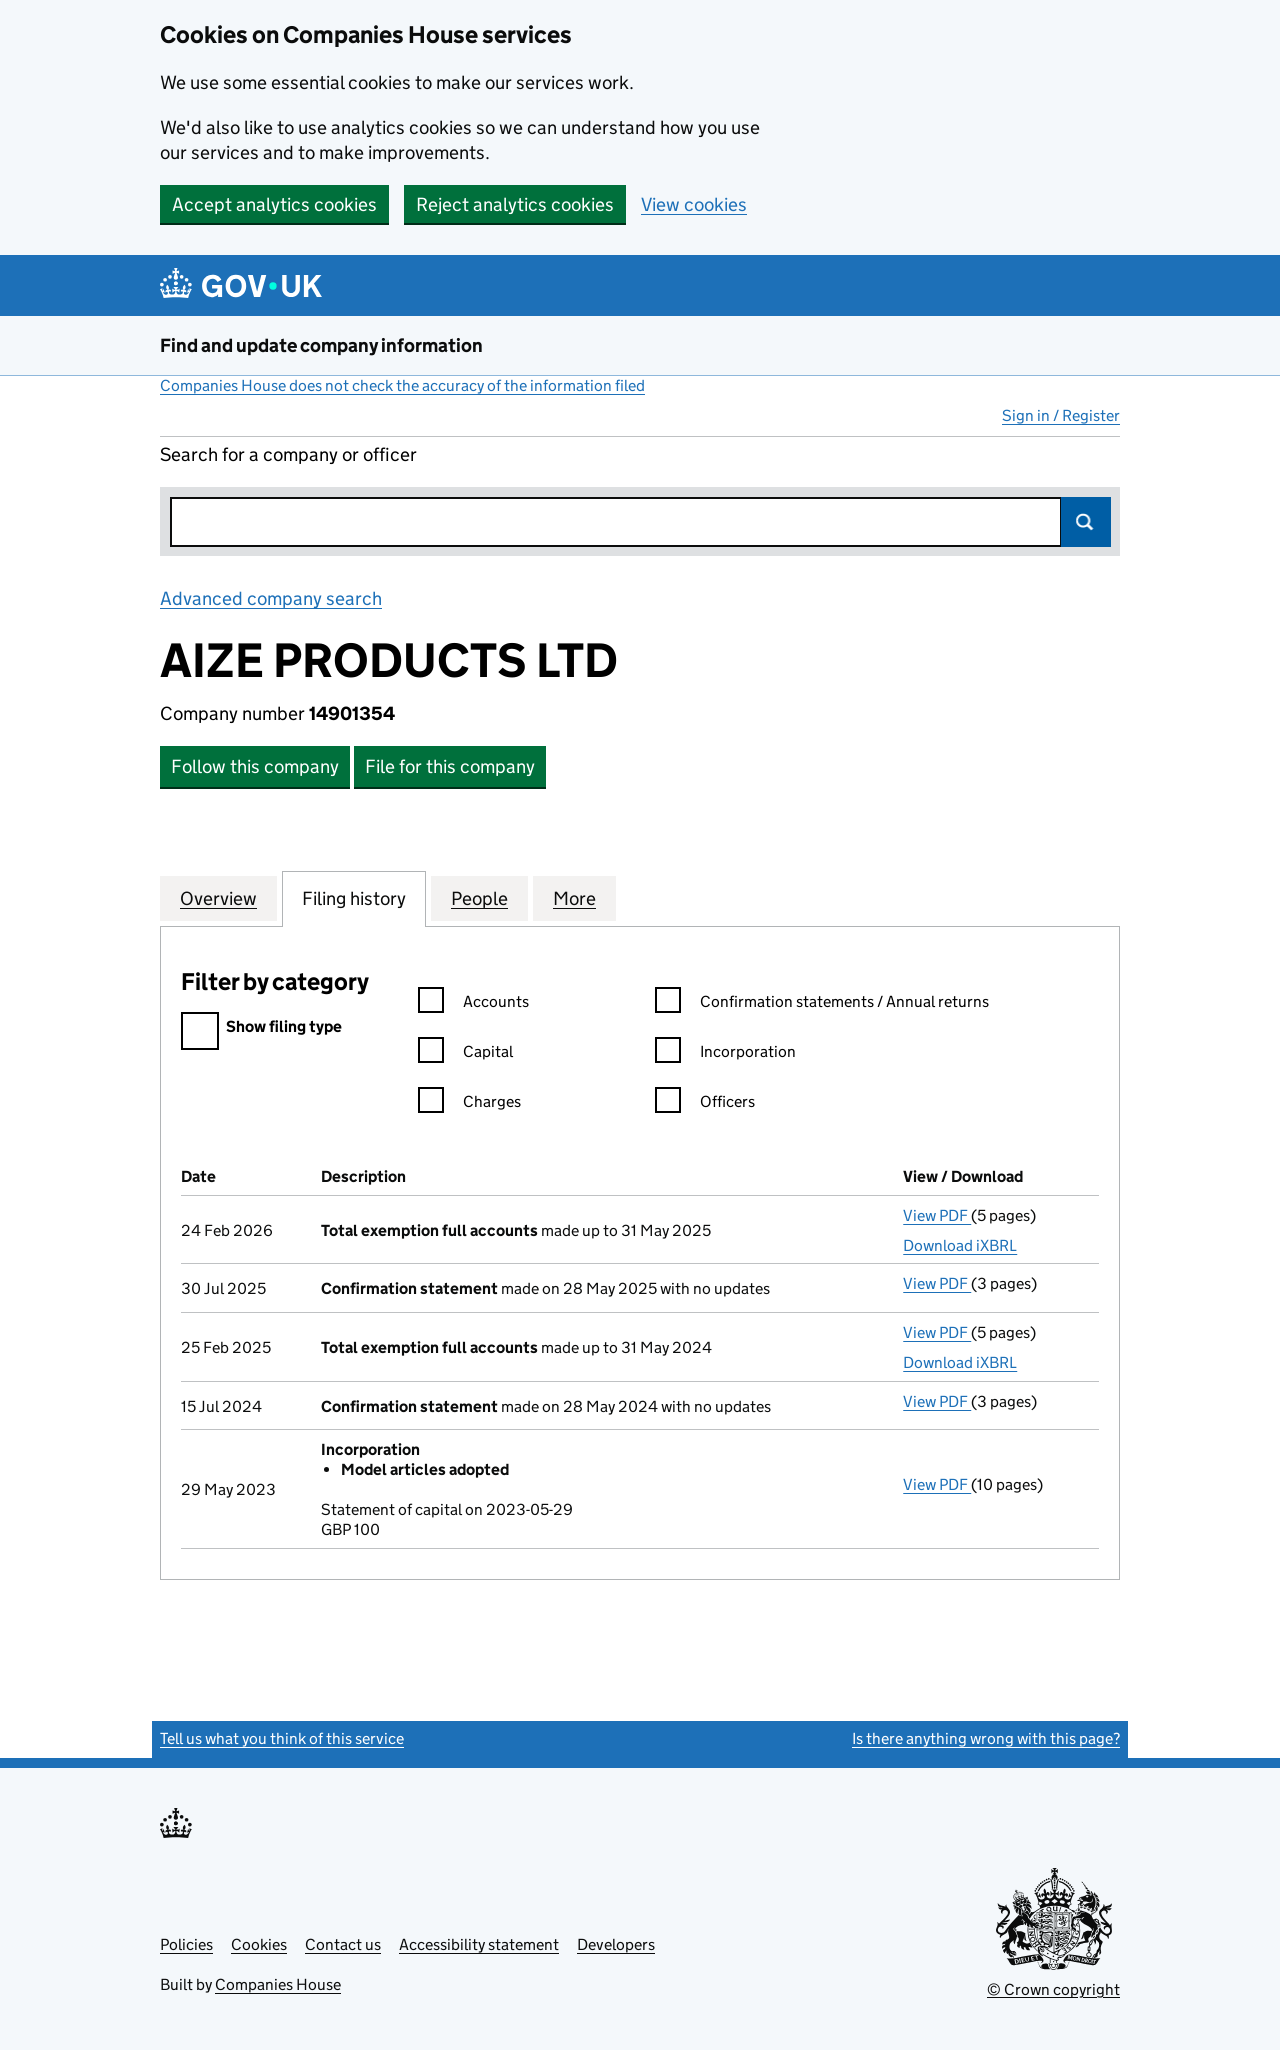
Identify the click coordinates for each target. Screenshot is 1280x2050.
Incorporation (725, 1054)
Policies (186, 1944)
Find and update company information (321, 345)
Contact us (343, 1944)
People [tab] (479, 898)
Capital (465, 1054)
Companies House (278, 1984)
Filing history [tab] (354, 898)
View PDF (937, 1215)
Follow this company (255, 766)
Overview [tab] (218, 898)
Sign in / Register (1061, 415)
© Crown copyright (1053, 1989)
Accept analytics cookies (274, 204)
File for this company (450, 766)
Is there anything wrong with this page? (986, 1738)
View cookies (694, 204)
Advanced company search (271, 598)
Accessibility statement (479, 1944)
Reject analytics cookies (515, 204)
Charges (469, 1104)
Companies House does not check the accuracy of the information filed (402, 385)
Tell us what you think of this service (282, 1738)
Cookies (259, 1944)
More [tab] (574, 898)
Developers (616, 1944)
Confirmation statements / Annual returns (822, 1004)
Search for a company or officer (288, 454)
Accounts (473, 1004)
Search (1086, 522)
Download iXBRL (960, 1245)
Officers (705, 1104)
